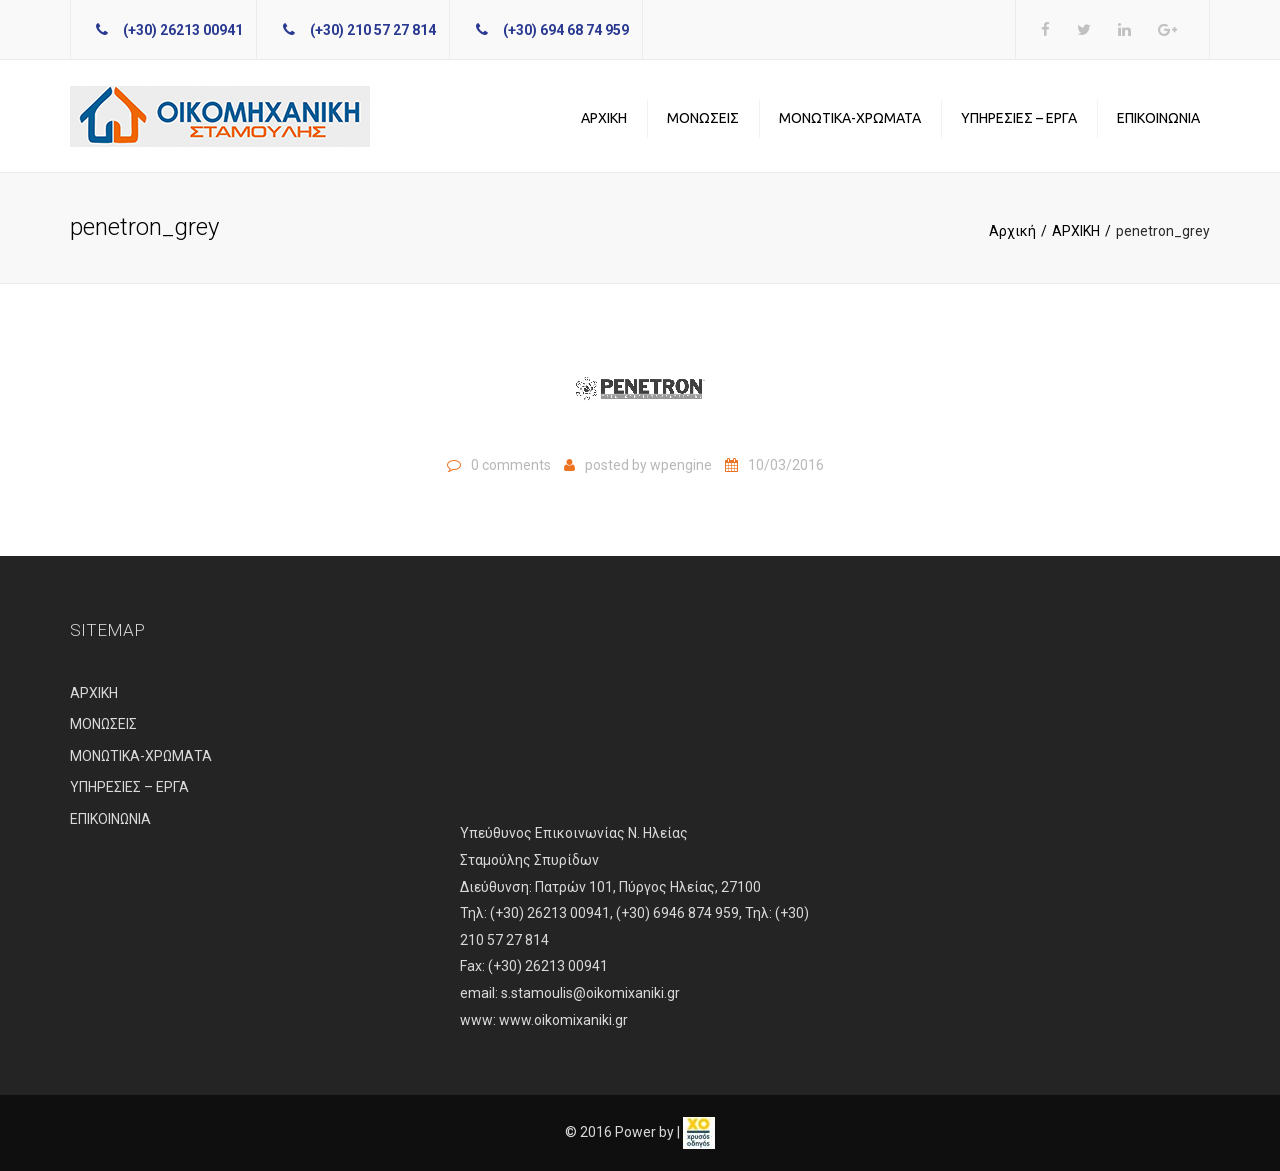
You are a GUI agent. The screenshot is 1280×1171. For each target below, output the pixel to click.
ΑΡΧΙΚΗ (604, 118)
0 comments (511, 465)
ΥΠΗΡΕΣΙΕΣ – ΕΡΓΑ (1019, 118)
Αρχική (1012, 231)
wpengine (681, 465)
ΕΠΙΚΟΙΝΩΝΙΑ (1158, 118)
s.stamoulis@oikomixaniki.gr (590, 993)
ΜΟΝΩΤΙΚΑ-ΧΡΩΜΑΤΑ (850, 118)
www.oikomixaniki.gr (563, 1020)
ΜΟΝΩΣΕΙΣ (703, 118)
